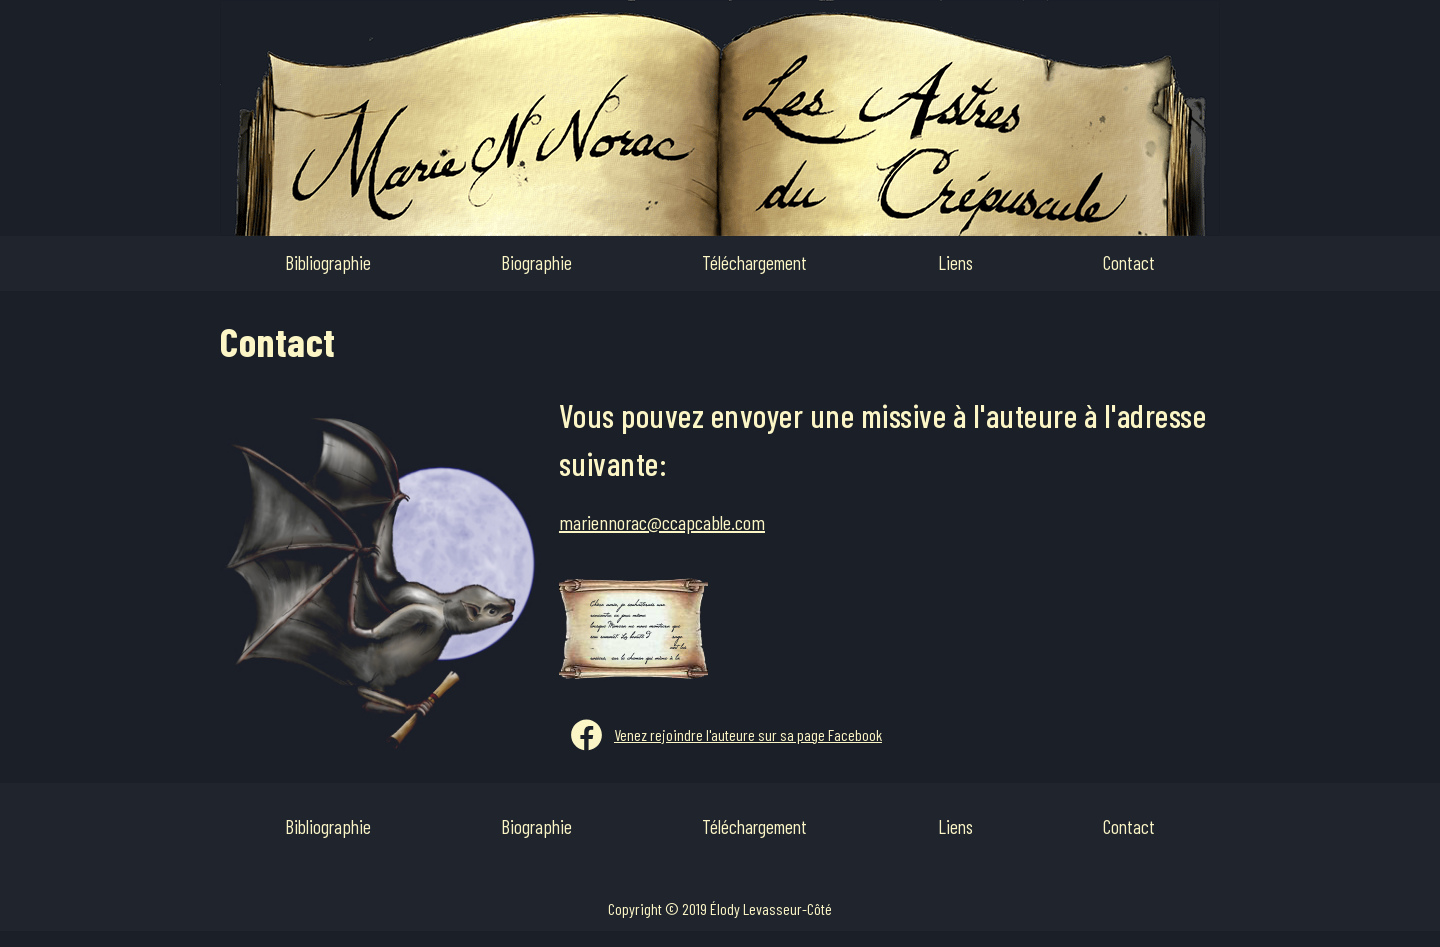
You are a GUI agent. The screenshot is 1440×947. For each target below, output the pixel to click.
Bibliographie (328, 262)
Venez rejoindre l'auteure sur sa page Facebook (748, 734)
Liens (955, 262)
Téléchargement (754, 262)
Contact (1129, 262)
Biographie (536, 262)
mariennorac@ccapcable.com (662, 522)
